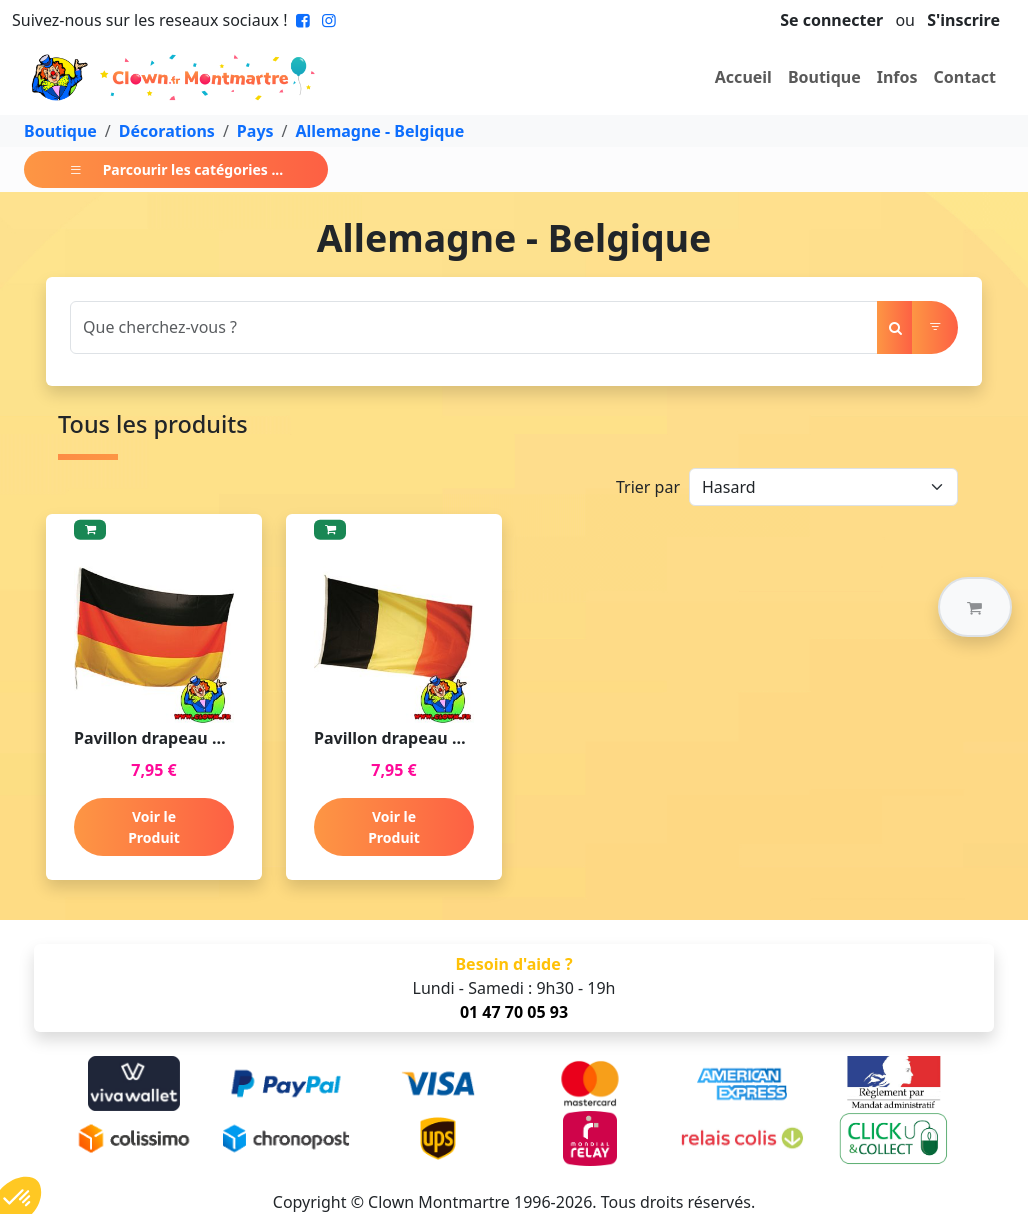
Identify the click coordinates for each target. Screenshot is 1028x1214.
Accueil (743, 77)
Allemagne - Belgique (380, 131)
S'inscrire (963, 20)
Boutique (824, 77)
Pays (255, 131)
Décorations (167, 131)
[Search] (474, 327)
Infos (897, 77)
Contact (965, 77)
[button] (975, 607)
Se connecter (831, 20)
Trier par (648, 487)
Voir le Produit (154, 827)
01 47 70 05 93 (514, 1012)
